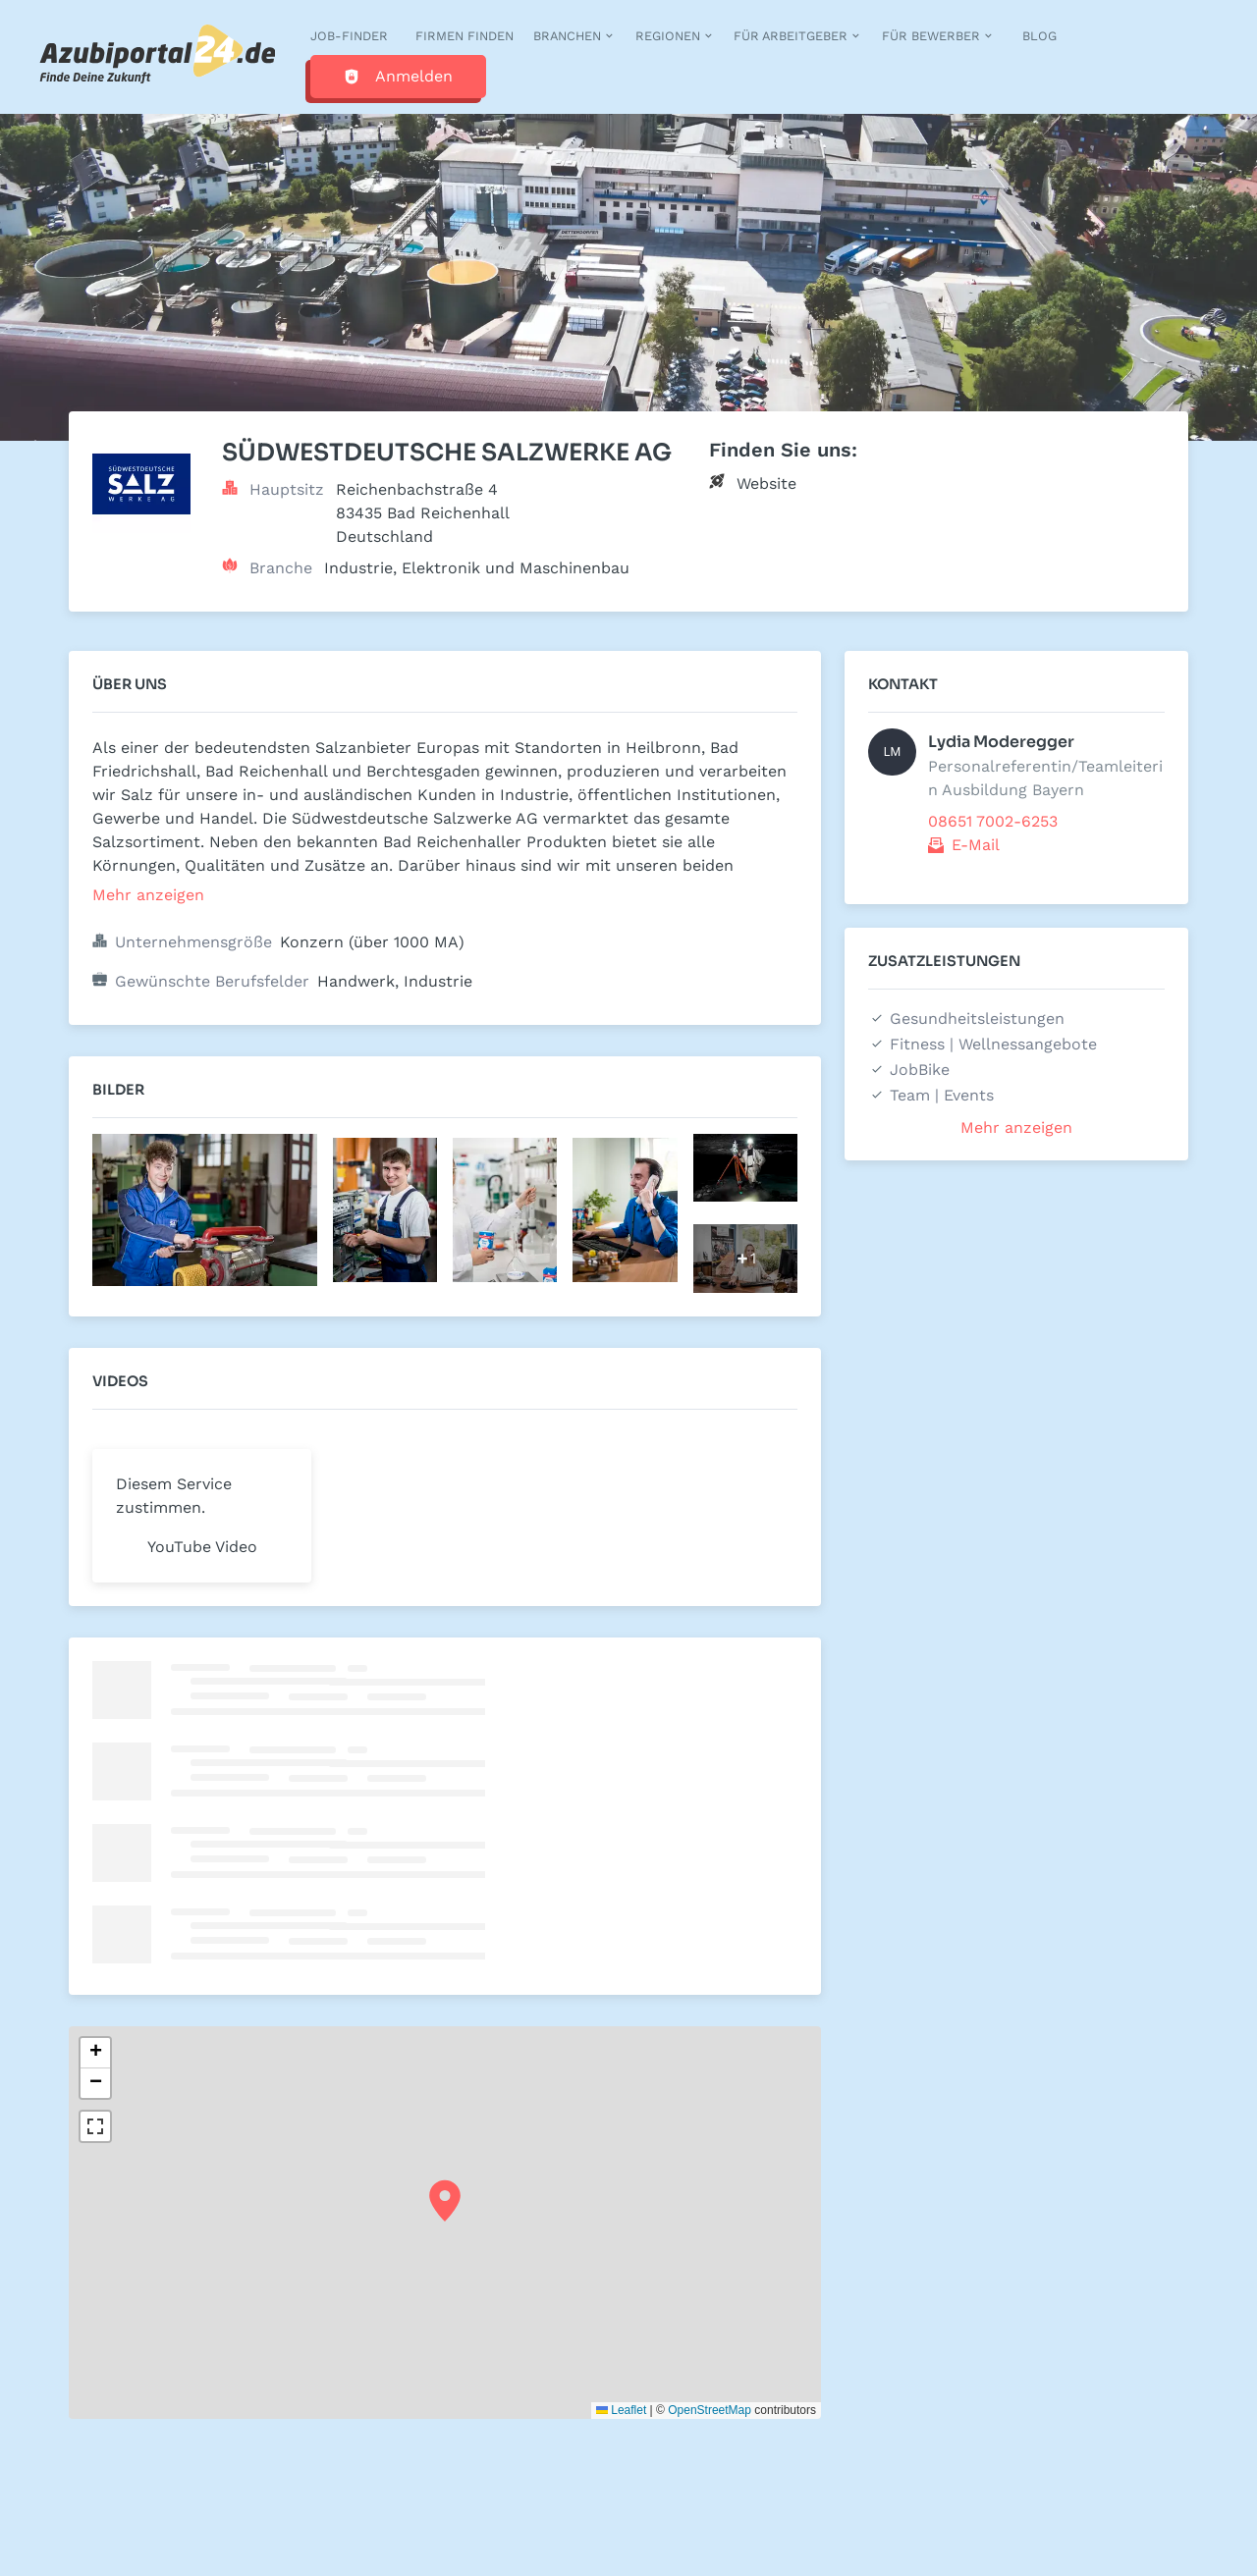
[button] (444, 2201)
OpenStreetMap (709, 2410)
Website (766, 483)
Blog (1039, 35)
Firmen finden (464, 35)
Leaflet (621, 2410)
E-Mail (976, 844)
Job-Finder (349, 35)
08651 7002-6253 (993, 821)
